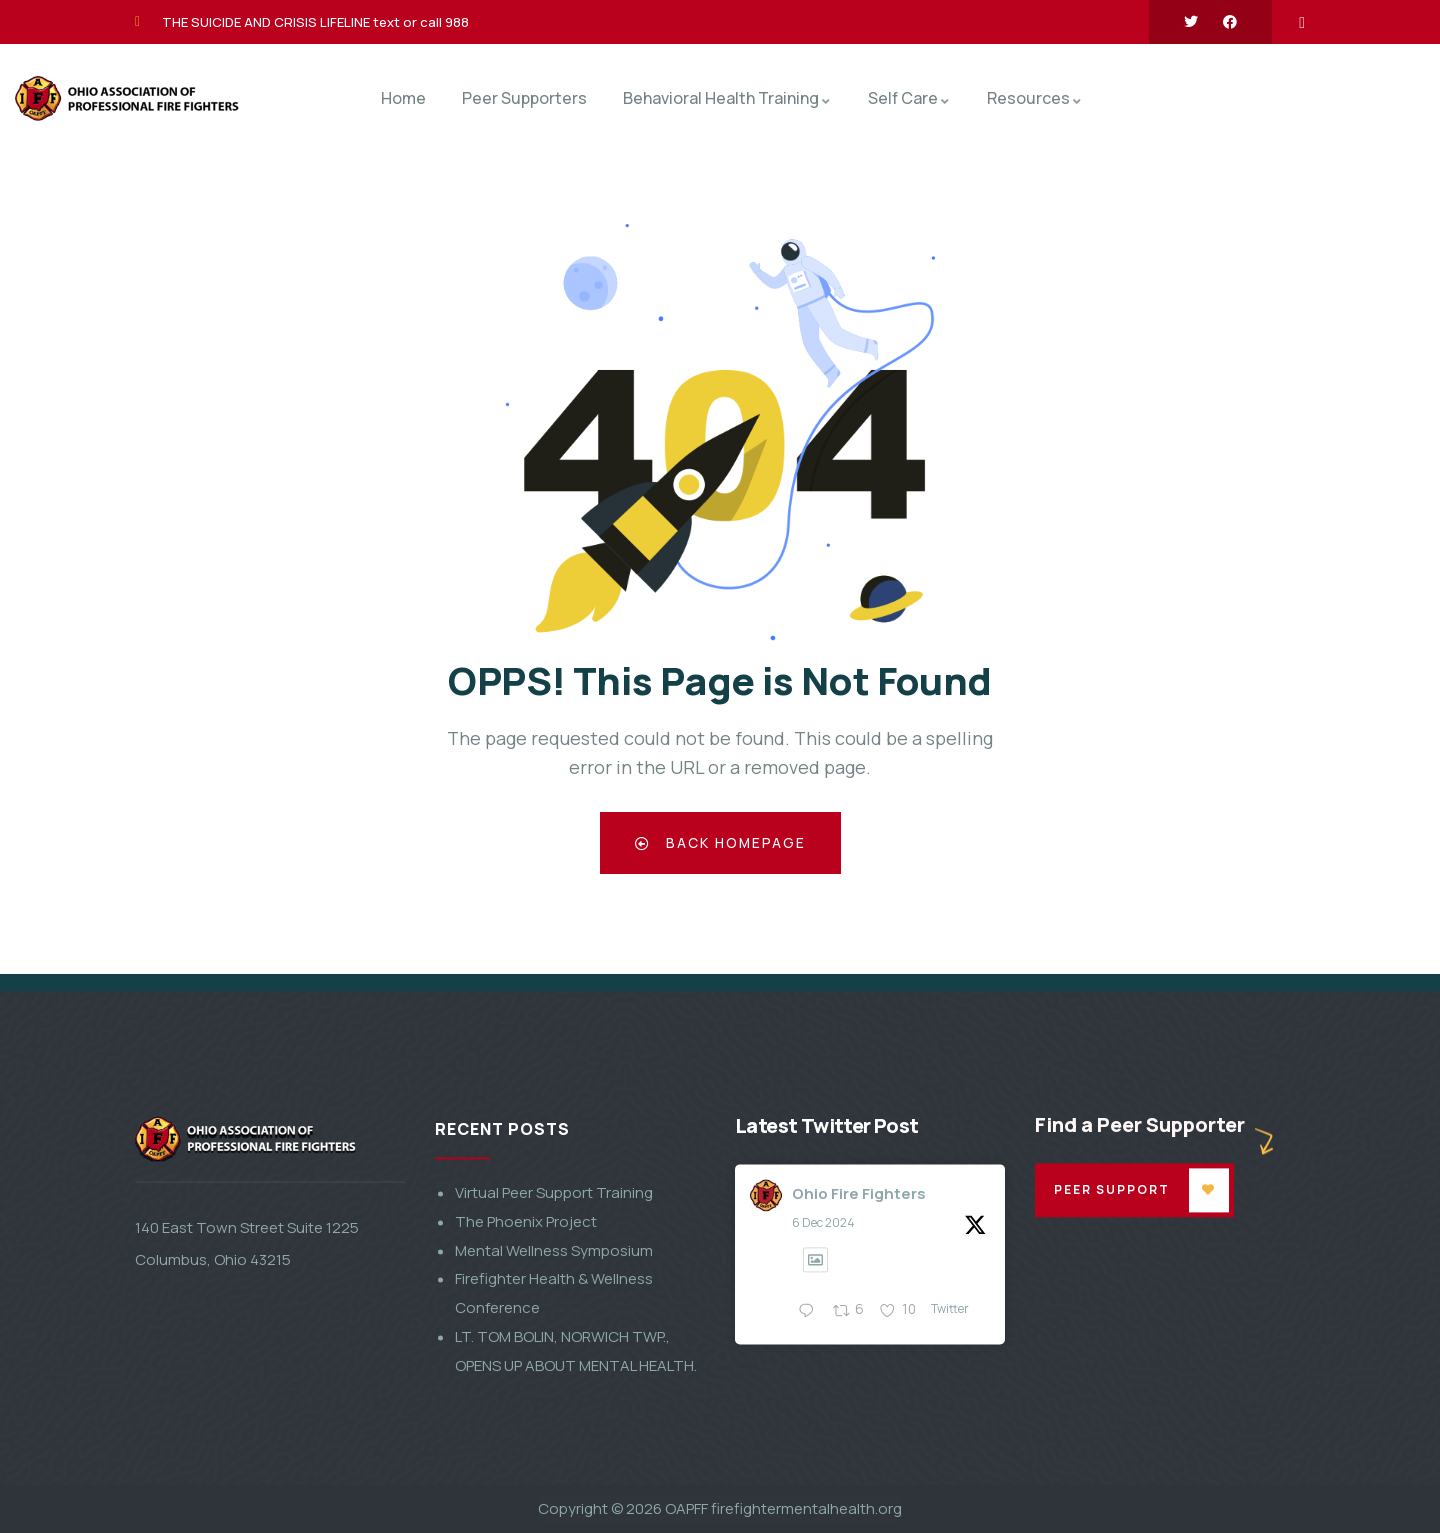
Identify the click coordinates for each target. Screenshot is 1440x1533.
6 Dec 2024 (823, 1471)
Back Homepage (720, 842)
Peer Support (1113, 1437)
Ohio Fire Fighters (859, 1441)
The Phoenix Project (526, 1470)
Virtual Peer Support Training (554, 1441)
